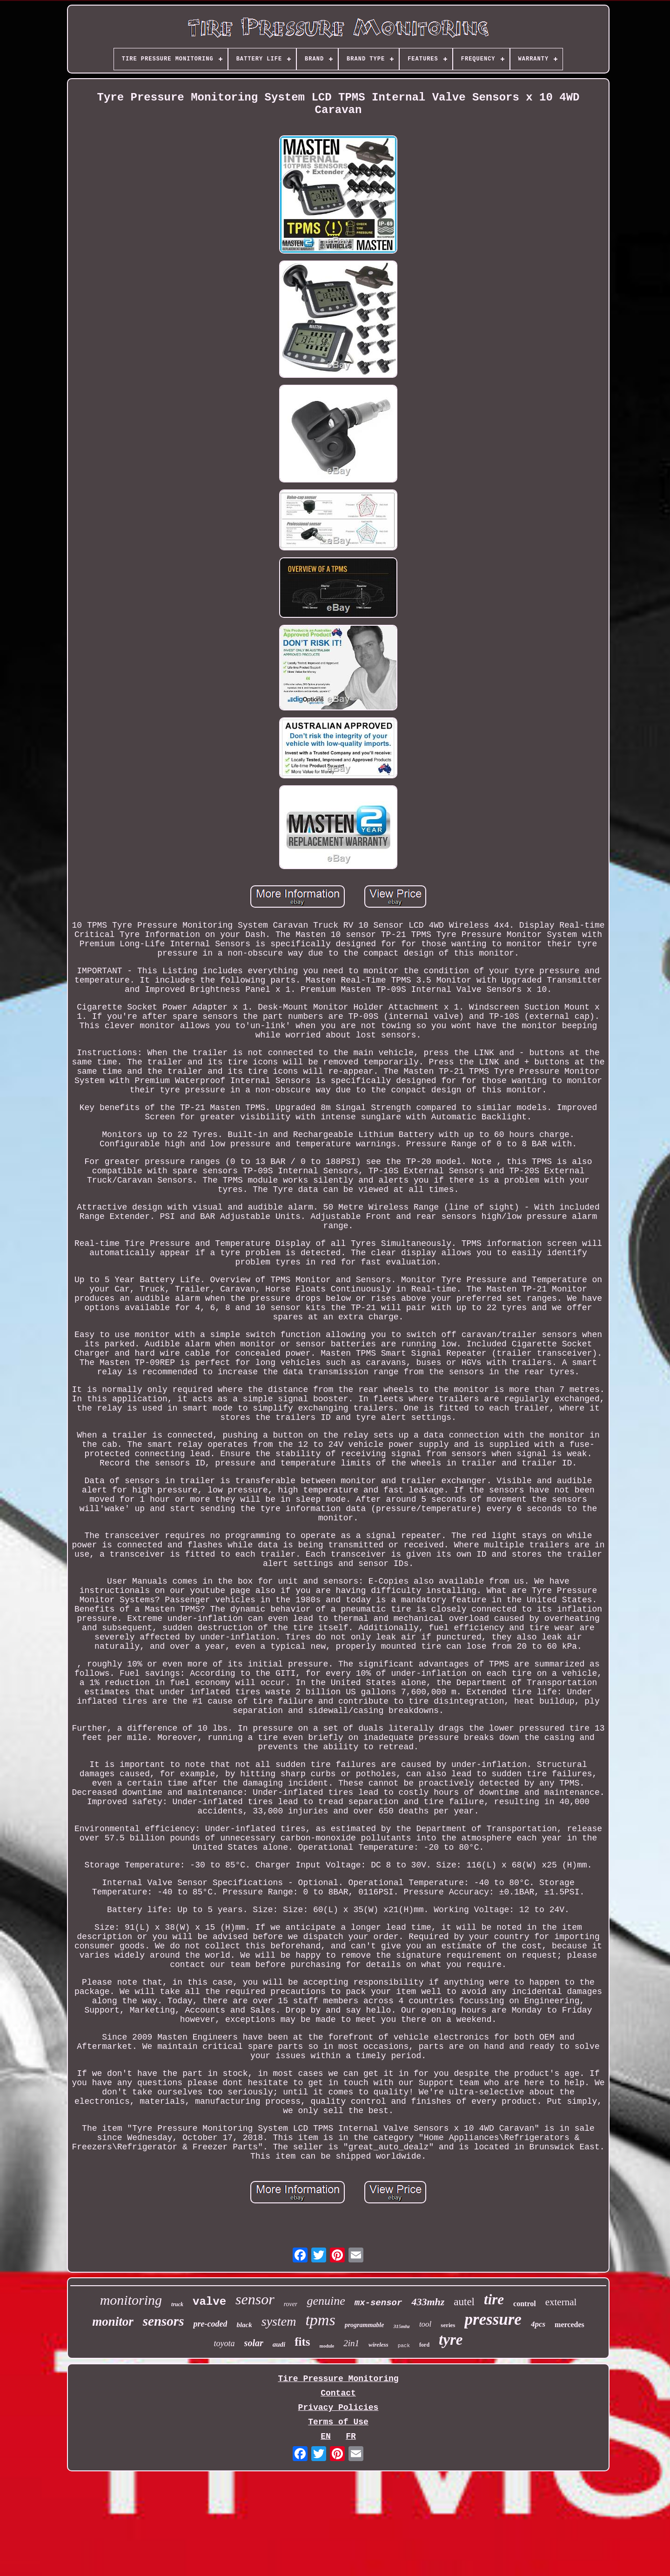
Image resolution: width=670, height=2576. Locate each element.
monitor (113, 2321)
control (524, 2304)
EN (326, 2436)
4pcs (538, 2324)
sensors (163, 2321)
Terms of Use (338, 2422)
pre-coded (210, 2323)
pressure (493, 2319)
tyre (450, 2339)
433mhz (427, 2302)
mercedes (569, 2324)
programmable (364, 2325)
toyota (224, 2343)
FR (351, 2436)
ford (424, 2345)
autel (464, 2302)
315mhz (401, 2326)
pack (404, 2346)
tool (425, 2324)
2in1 (351, 2343)
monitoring (131, 2300)
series (448, 2325)
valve (209, 2301)
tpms (320, 2319)
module (327, 2346)
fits (302, 2341)
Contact (338, 2393)
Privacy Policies (338, 2407)
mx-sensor (378, 2303)
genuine (326, 2301)
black (244, 2324)
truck (177, 2304)
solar (253, 2343)
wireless (378, 2344)
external (561, 2302)
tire (494, 2299)
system (278, 2321)
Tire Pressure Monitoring (338, 2378)
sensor (255, 2299)
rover (291, 2304)
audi (279, 2344)
